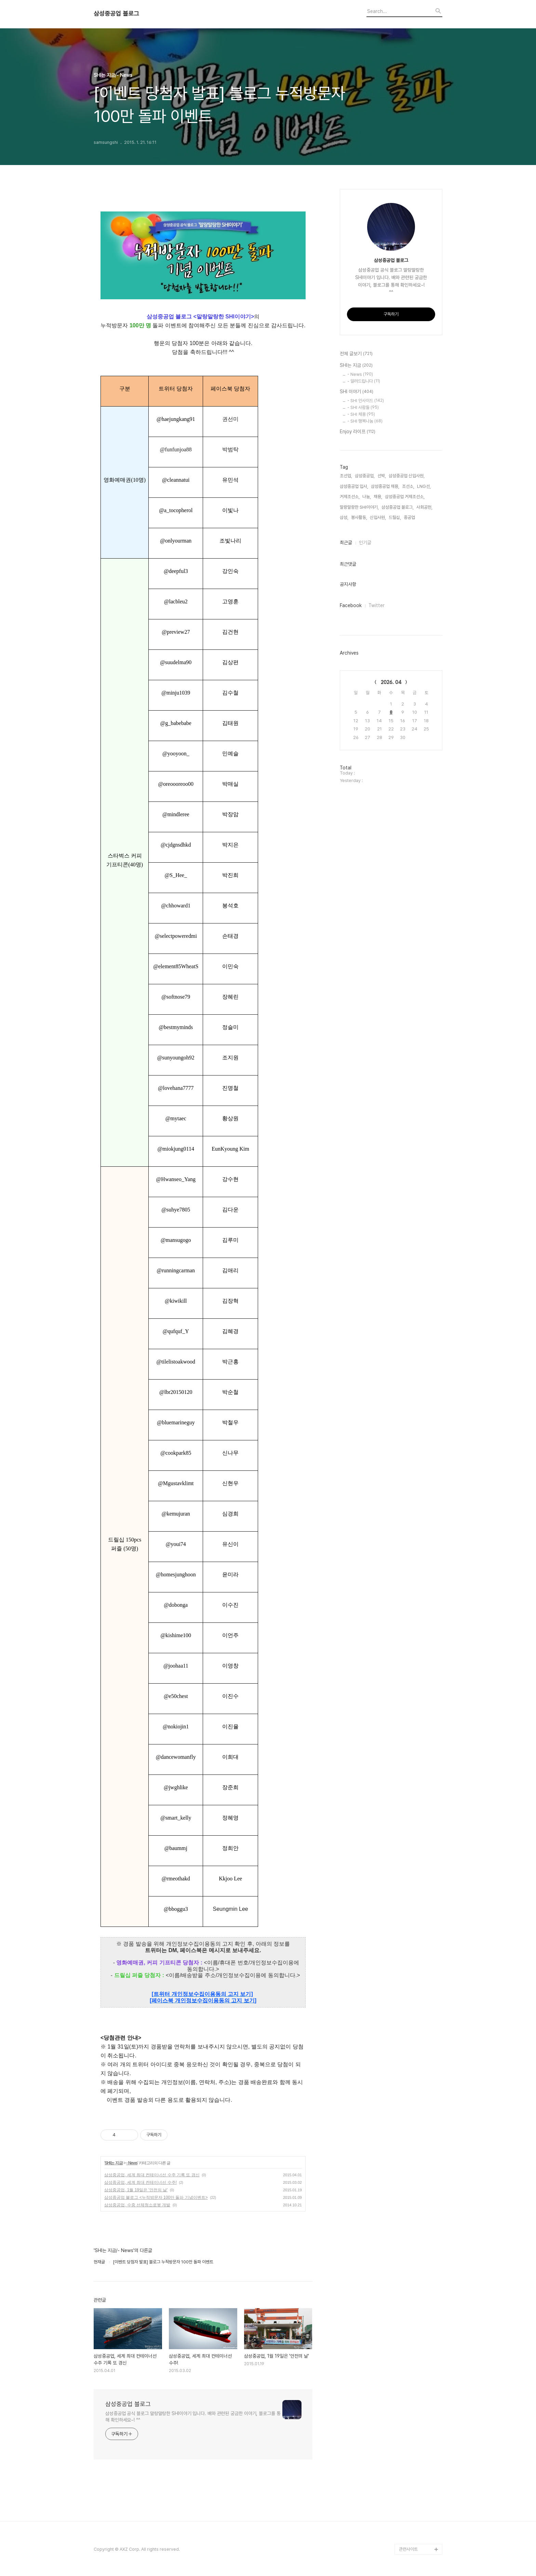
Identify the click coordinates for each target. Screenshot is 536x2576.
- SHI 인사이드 (365, 400)
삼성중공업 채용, (385, 486)
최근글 (346, 542)
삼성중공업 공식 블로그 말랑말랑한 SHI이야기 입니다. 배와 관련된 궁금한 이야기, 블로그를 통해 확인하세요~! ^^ (193, 2417)
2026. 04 (391, 682)
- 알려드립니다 (363, 381)
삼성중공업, (365, 475)
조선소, (408, 486)
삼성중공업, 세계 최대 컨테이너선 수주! (140, 2182)
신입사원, (378, 517)
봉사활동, (359, 517)
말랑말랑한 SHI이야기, (359, 507)
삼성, (344, 517)
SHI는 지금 (113, 2163)
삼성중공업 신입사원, (407, 475)
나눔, (366, 496)
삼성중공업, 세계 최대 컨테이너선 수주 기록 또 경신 (152, 2175)
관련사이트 (408, 2549)
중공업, (410, 517)
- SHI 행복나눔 (365, 421)
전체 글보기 (356, 354)
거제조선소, (350, 496)
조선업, (346, 475)
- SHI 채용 (361, 414)
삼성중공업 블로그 (116, 13)
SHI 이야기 (356, 391)
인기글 (365, 542)
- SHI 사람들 (363, 407)
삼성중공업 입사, (354, 486)
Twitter (376, 605)
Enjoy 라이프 (357, 431)
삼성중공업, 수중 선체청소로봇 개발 (137, 2205)
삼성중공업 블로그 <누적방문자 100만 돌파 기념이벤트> (156, 2197)
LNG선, (424, 486)
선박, (381, 475)
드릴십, (395, 517)
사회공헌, (424, 507)
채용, (378, 496)
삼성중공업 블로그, (397, 507)
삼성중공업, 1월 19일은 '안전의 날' (136, 2190)
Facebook (351, 605)
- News (131, 2163)
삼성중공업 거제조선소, (405, 496)
